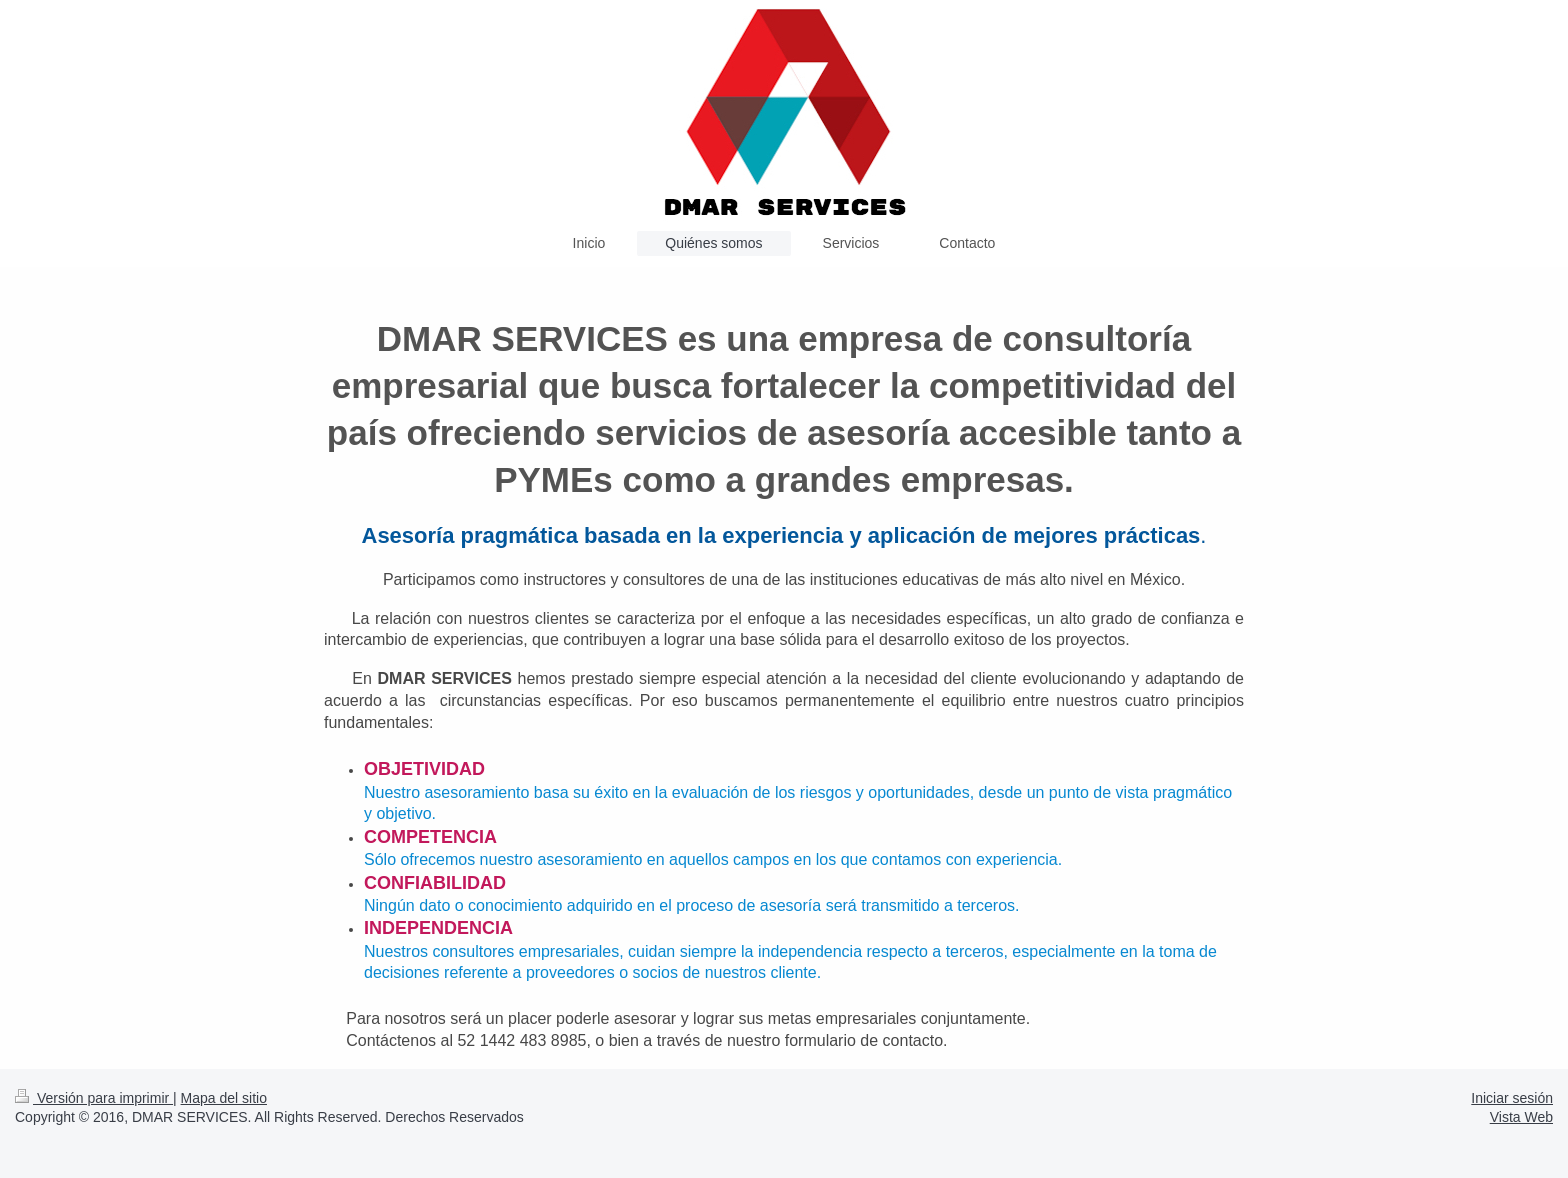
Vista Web (1521, 1117)
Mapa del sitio (224, 1098)
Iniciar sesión (1512, 1098)
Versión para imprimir (94, 1098)
